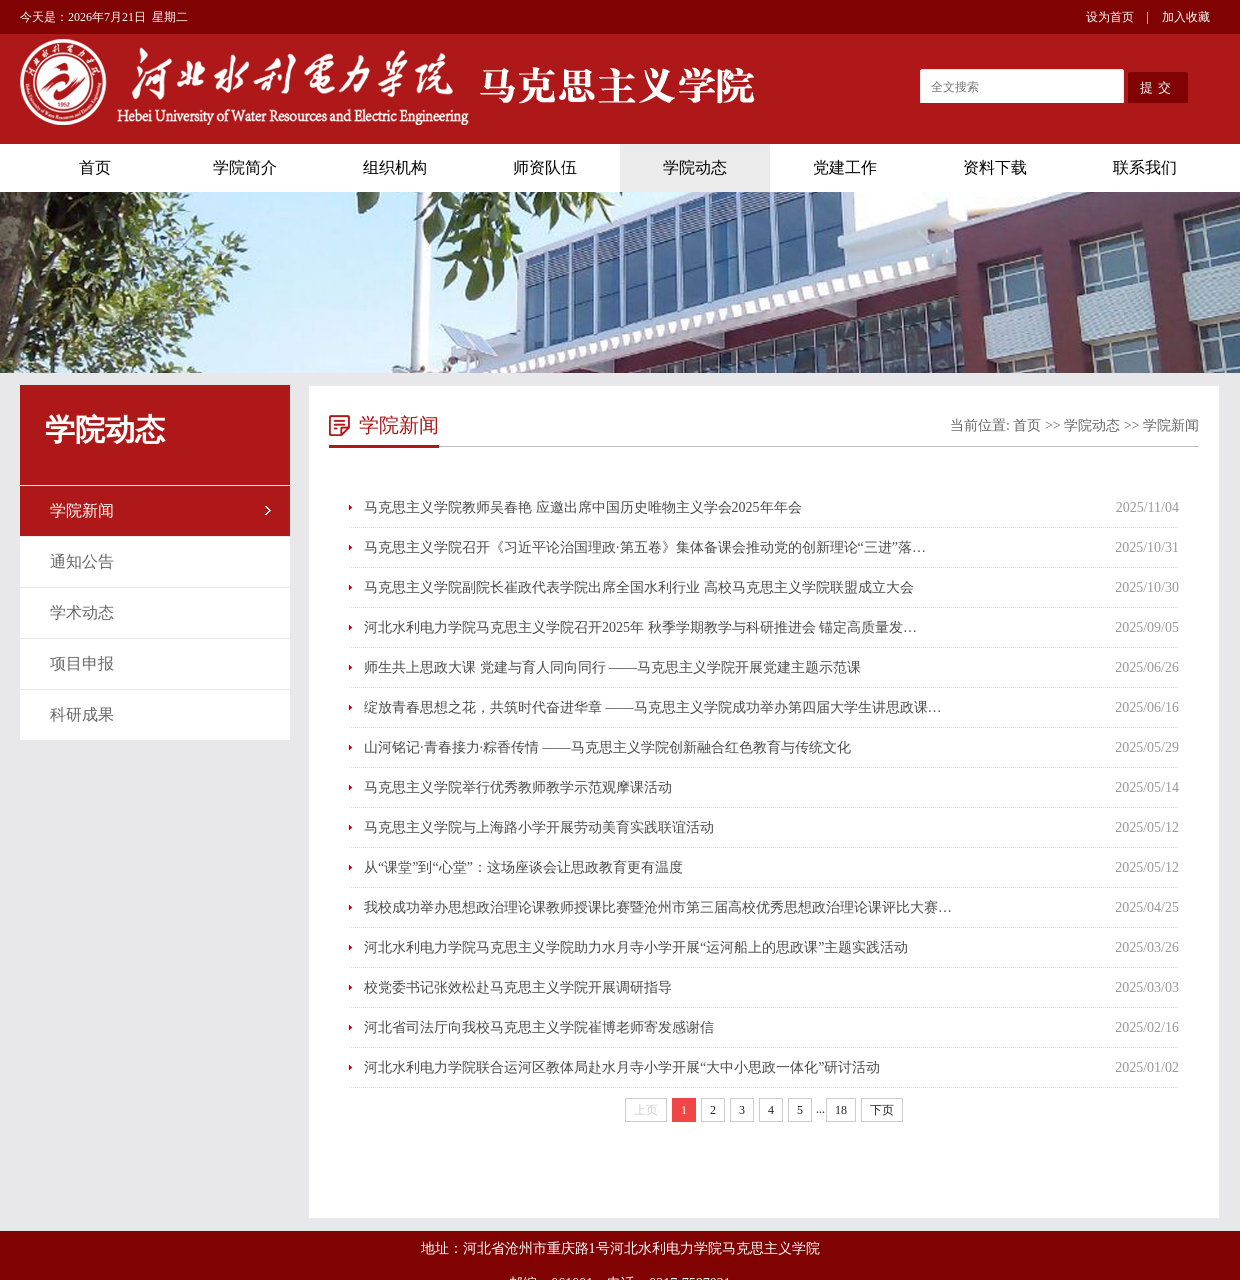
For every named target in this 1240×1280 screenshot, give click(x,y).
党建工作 (845, 167)
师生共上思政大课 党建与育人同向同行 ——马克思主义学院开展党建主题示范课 (612, 667)
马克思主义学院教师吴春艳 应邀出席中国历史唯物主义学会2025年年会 (583, 507)
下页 (882, 1110)
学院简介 (245, 167)
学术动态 (82, 612)
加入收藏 (1186, 17)
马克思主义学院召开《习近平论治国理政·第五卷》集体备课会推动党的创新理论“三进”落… (645, 547)
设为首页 (1110, 17)
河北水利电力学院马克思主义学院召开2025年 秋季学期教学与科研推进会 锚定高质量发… (640, 627)
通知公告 (82, 561)
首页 (95, 167)
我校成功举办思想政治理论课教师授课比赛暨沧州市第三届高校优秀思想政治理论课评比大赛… (658, 907)
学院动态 (695, 167)
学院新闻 (82, 510)
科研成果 (82, 714)
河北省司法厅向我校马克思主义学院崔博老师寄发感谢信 (539, 1027)
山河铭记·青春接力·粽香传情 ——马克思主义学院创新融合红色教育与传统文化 (607, 747)
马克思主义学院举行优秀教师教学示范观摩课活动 (518, 787)
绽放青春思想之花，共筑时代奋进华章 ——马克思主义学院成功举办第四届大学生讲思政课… (653, 707)
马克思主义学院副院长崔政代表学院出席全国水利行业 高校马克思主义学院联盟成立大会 (639, 587)
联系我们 (1145, 167)
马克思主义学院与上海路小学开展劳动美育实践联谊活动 (539, 827)
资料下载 (995, 167)
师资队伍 (545, 167)
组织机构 (395, 167)
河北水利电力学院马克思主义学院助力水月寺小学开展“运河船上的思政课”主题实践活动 (636, 947)
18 (841, 1110)
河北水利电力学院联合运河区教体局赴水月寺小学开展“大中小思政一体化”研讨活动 (622, 1067)
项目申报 (82, 663)
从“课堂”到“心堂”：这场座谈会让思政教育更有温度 (523, 867)
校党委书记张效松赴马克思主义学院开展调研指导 (518, 987)
